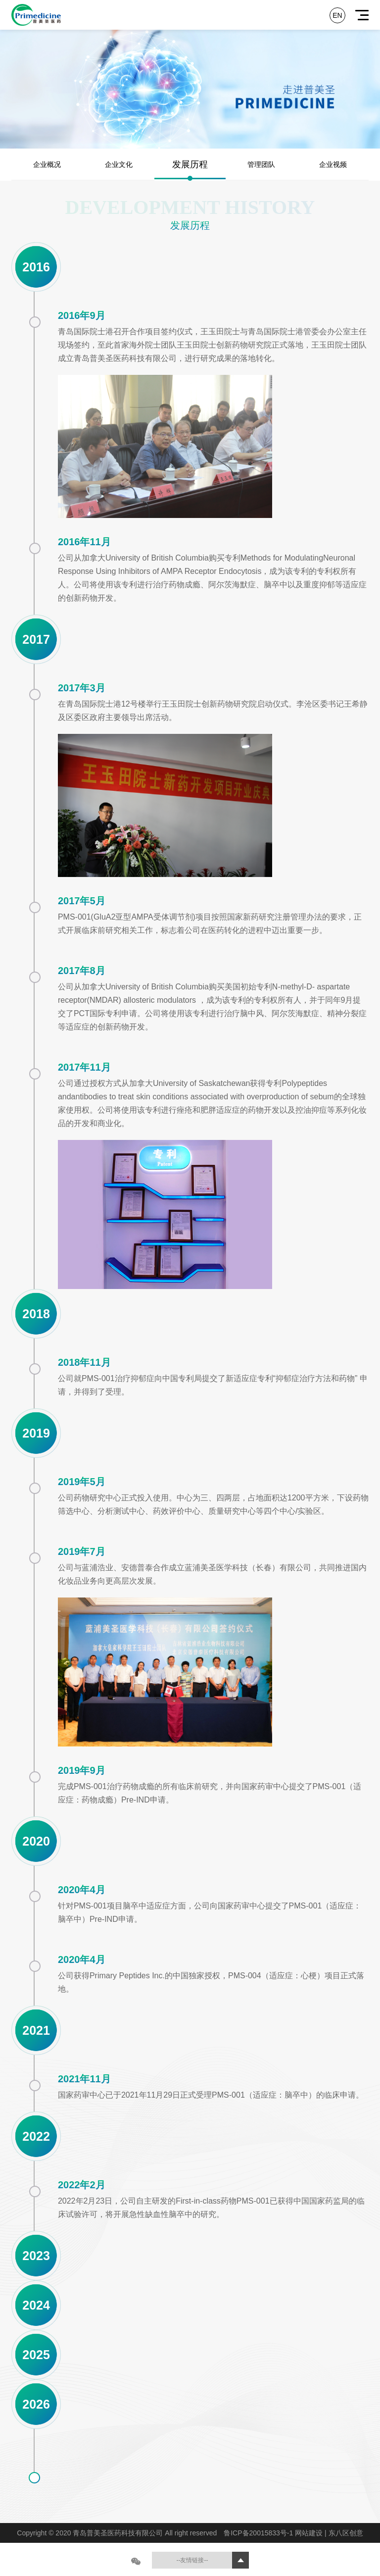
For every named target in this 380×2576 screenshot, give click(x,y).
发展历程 (190, 164)
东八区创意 (346, 2533)
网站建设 (310, 2533)
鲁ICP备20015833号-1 (259, 2533)
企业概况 (47, 164)
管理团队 (261, 164)
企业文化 (119, 164)
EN (337, 15)
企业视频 (333, 164)
